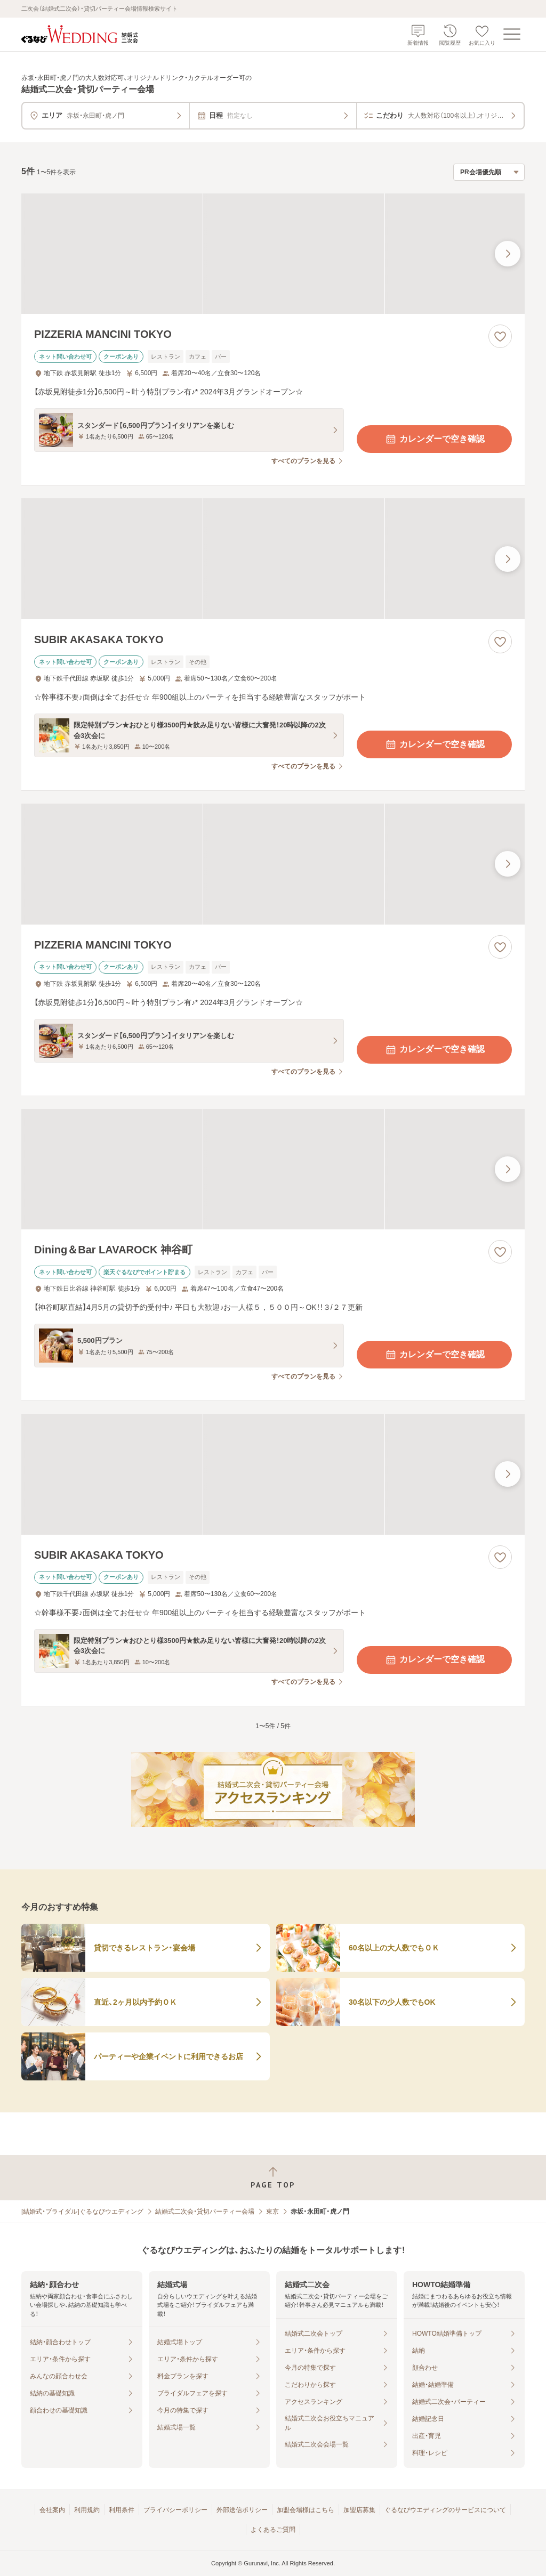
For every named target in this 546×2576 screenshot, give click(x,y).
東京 (272, 2211)
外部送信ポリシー (242, 2510)
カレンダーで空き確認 (434, 439)
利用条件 (121, 2510)
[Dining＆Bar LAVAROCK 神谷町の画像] (273, 1169)
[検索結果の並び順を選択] (489, 172)
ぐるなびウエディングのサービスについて (445, 2510)
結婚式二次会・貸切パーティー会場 (204, 2211)
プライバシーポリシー (175, 2510)
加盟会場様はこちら (305, 2510)
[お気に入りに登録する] (500, 336)
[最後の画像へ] (507, 253)
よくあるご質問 (273, 2529)
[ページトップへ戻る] (273, 2177)
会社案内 (52, 2510)
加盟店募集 (359, 2510)
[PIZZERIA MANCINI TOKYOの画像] (273, 253)
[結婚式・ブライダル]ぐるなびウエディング (82, 2211)
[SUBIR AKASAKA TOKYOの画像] (273, 558)
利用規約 (87, 2510)
